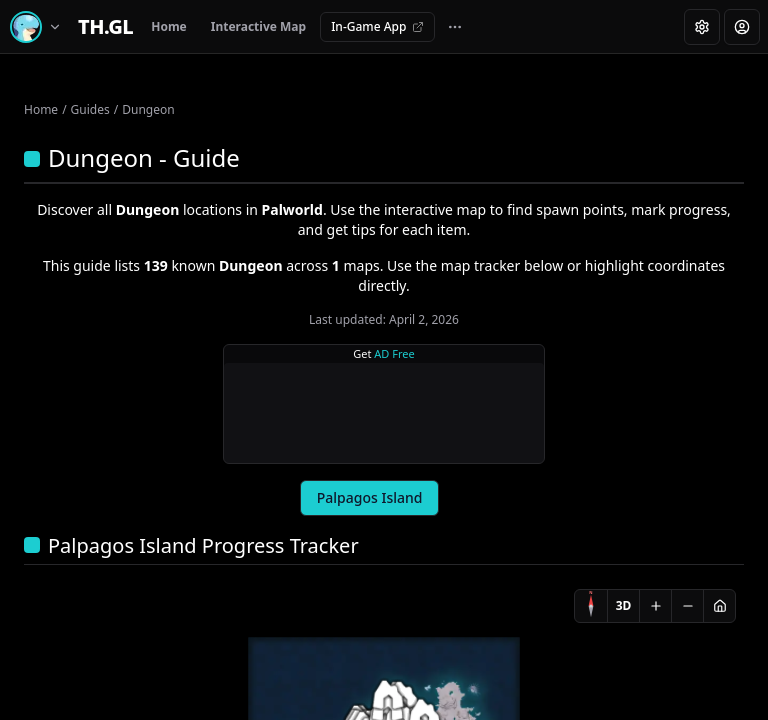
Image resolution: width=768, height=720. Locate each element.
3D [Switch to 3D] (624, 605)
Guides (90, 109)
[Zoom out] (687, 606)
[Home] (105, 27)
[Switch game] (39, 27)
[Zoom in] (655, 606)
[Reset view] (719, 606)
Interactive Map (258, 26)
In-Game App (377, 26)
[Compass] (591, 606)
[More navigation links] (455, 27)
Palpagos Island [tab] (370, 497)
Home (169, 26)
